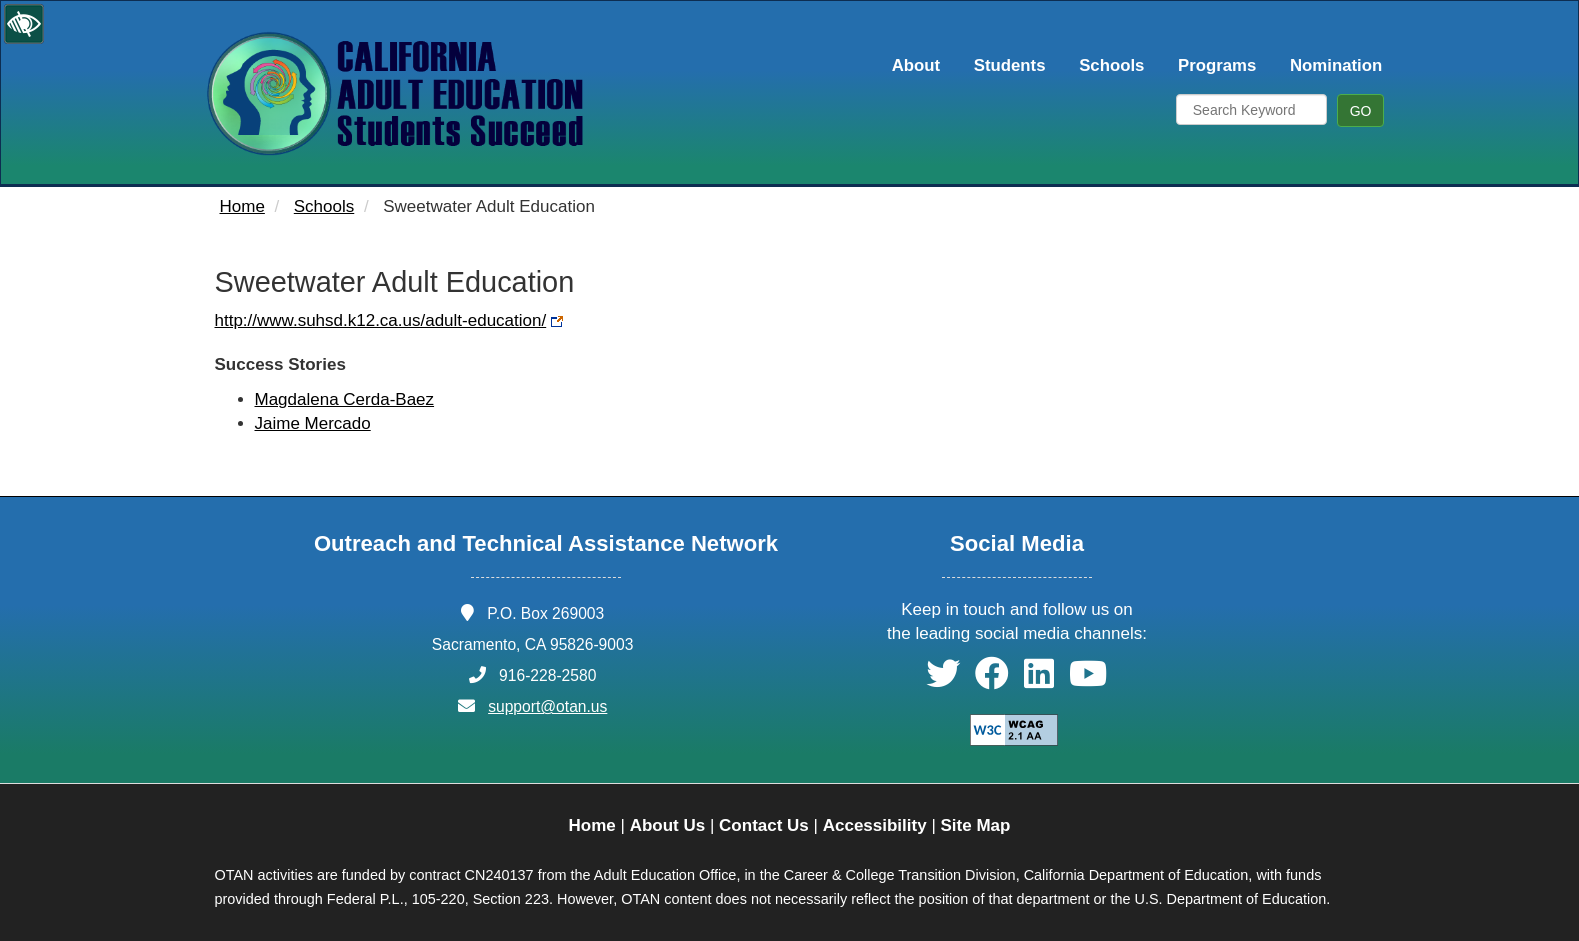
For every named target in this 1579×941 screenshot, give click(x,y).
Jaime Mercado (313, 423)
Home (242, 206)
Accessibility (875, 825)
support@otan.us (547, 706)
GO (1361, 111)
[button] (943, 680)
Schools (1111, 65)
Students (1010, 65)
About (916, 65)
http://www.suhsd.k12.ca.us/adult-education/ (381, 320)
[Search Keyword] (1251, 109)
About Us (668, 825)
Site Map (976, 825)
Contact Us (764, 825)
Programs (1217, 65)
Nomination (1336, 65)
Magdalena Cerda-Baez (345, 399)
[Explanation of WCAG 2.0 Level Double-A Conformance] (1003, 729)
